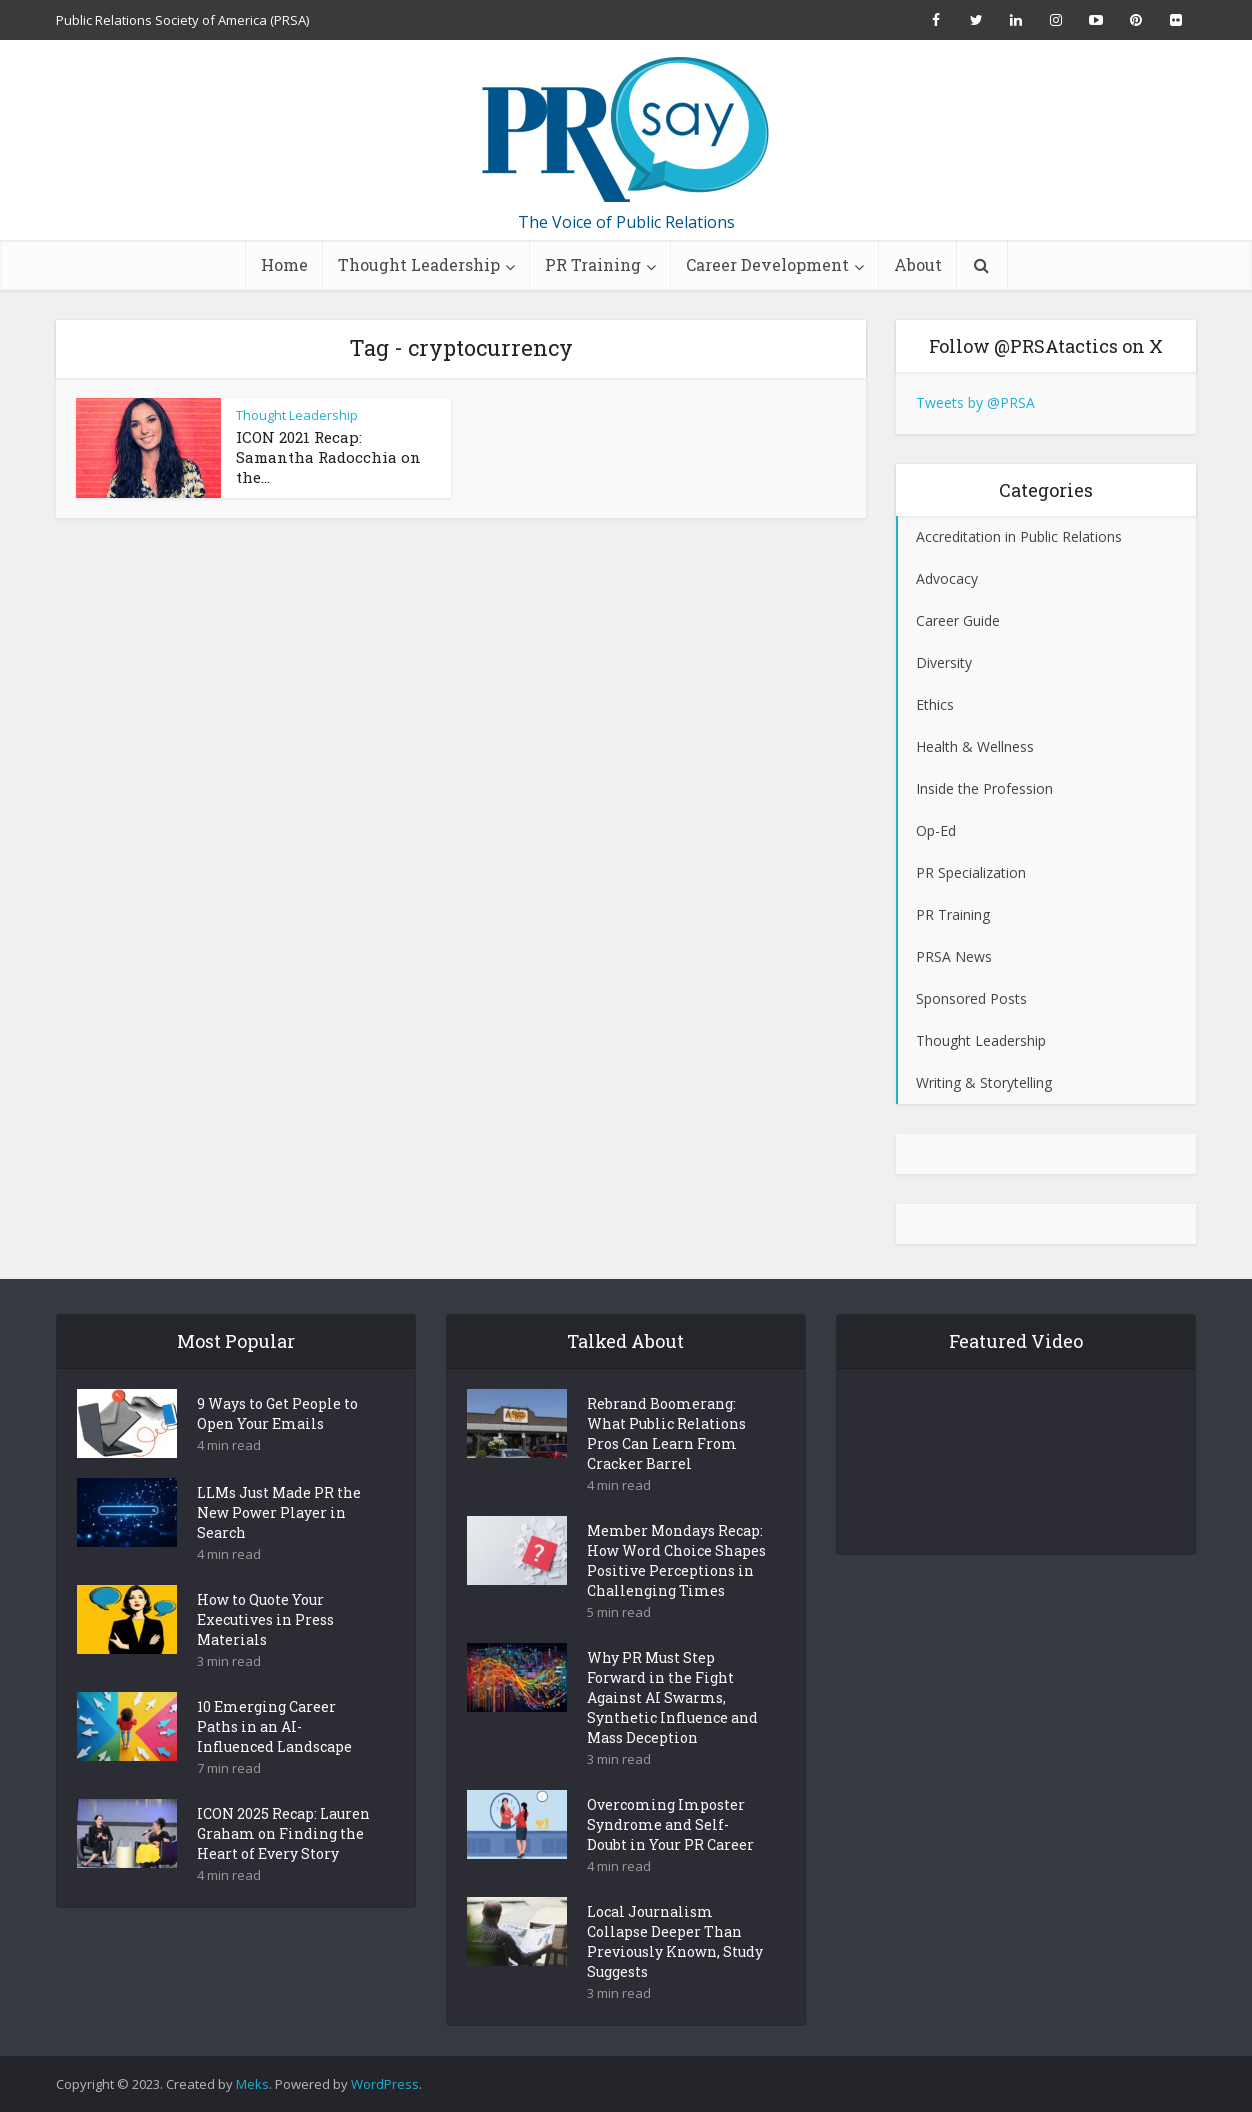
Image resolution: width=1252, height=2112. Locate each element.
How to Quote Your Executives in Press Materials (265, 1654)
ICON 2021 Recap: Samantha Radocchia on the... (328, 457)
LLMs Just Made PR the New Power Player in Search (279, 1547)
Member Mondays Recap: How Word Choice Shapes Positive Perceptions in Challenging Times (676, 1595)
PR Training (593, 264)
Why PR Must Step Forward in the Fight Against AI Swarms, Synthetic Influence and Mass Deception (672, 1732)
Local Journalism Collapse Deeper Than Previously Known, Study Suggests (675, 1976)
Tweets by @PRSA (975, 402)
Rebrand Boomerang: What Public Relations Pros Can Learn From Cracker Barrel (666, 1468)
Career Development (767, 264)
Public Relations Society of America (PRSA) (182, 20)
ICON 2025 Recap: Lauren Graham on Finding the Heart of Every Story (283, 1868)
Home (284, 264)
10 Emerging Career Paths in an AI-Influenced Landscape (274, 1761)
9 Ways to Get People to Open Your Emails (277, 1448)
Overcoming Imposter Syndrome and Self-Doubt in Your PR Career (670, 1859)
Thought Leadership (419, 264)
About (918, 264)
